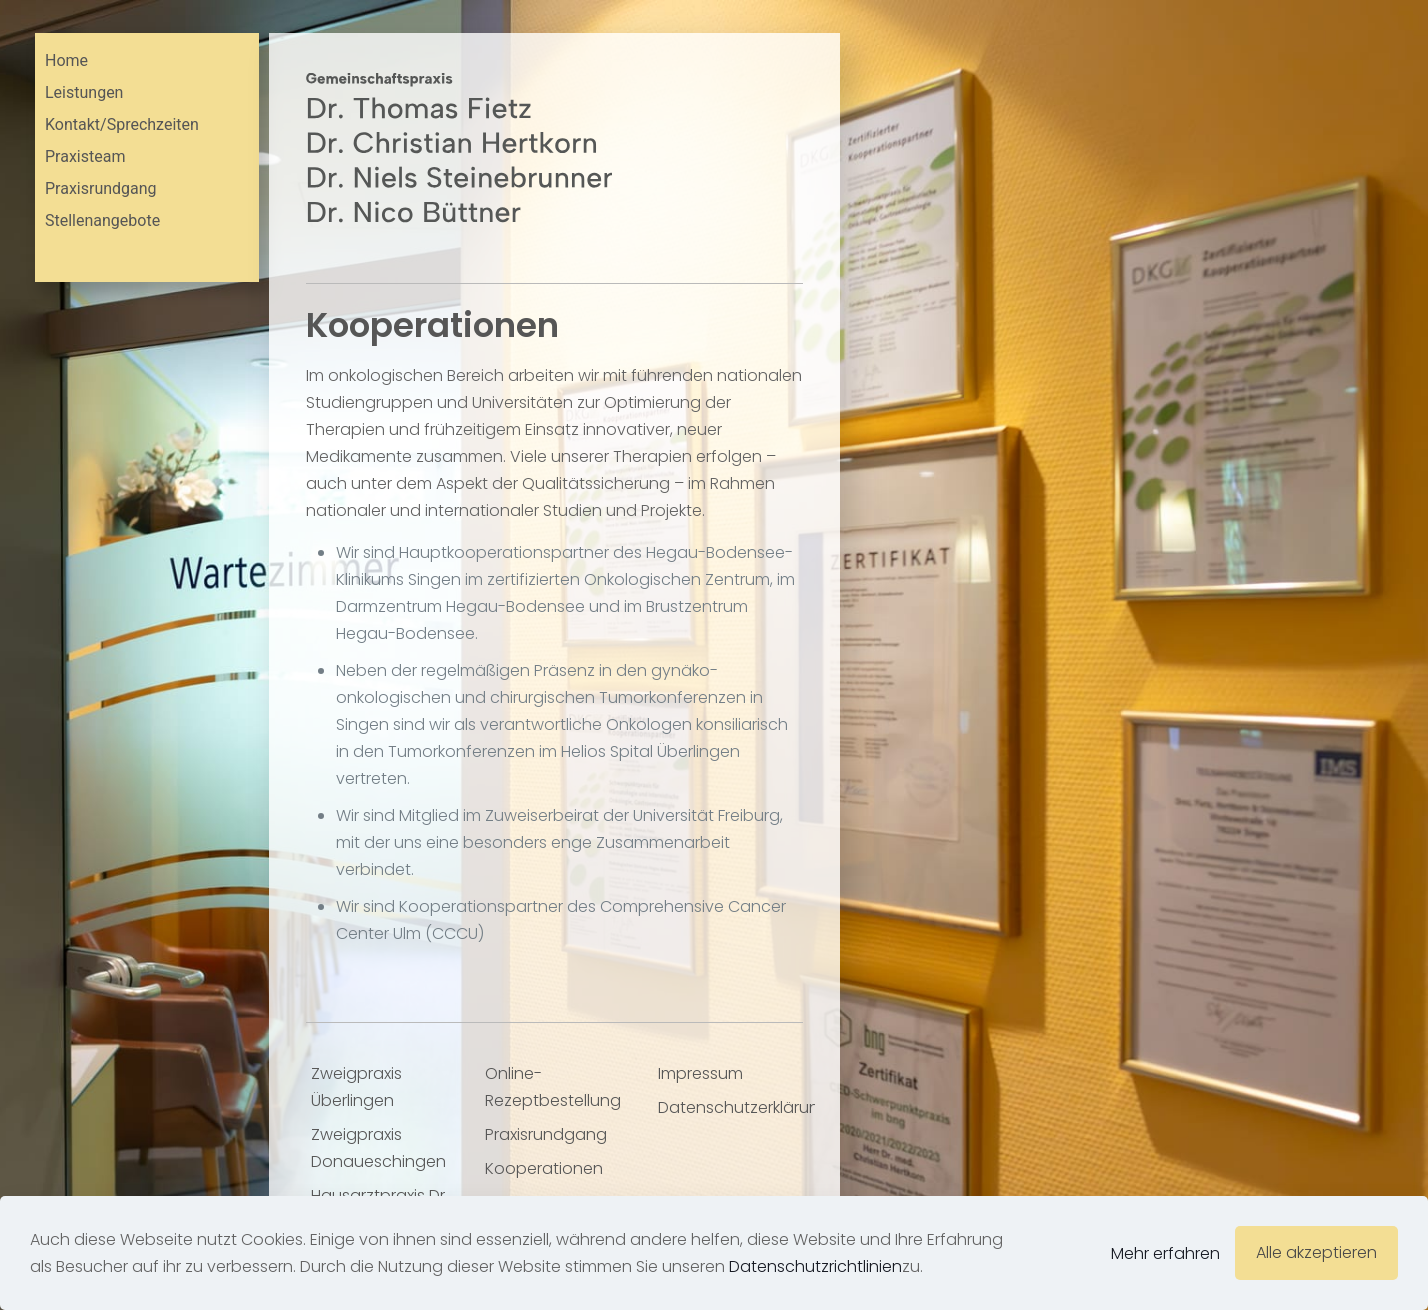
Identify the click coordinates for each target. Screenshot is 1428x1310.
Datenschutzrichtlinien (815, 1266)
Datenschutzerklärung (736, 1107)
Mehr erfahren (1165, 1253)
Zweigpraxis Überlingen (356, 1087)
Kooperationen (544, 1168)
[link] (459, 148)
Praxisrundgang (546, 1134)
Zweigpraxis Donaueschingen (378, 1148)
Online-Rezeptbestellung (553, 1087)
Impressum (700, 1073)
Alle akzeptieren (1316, 1252)
